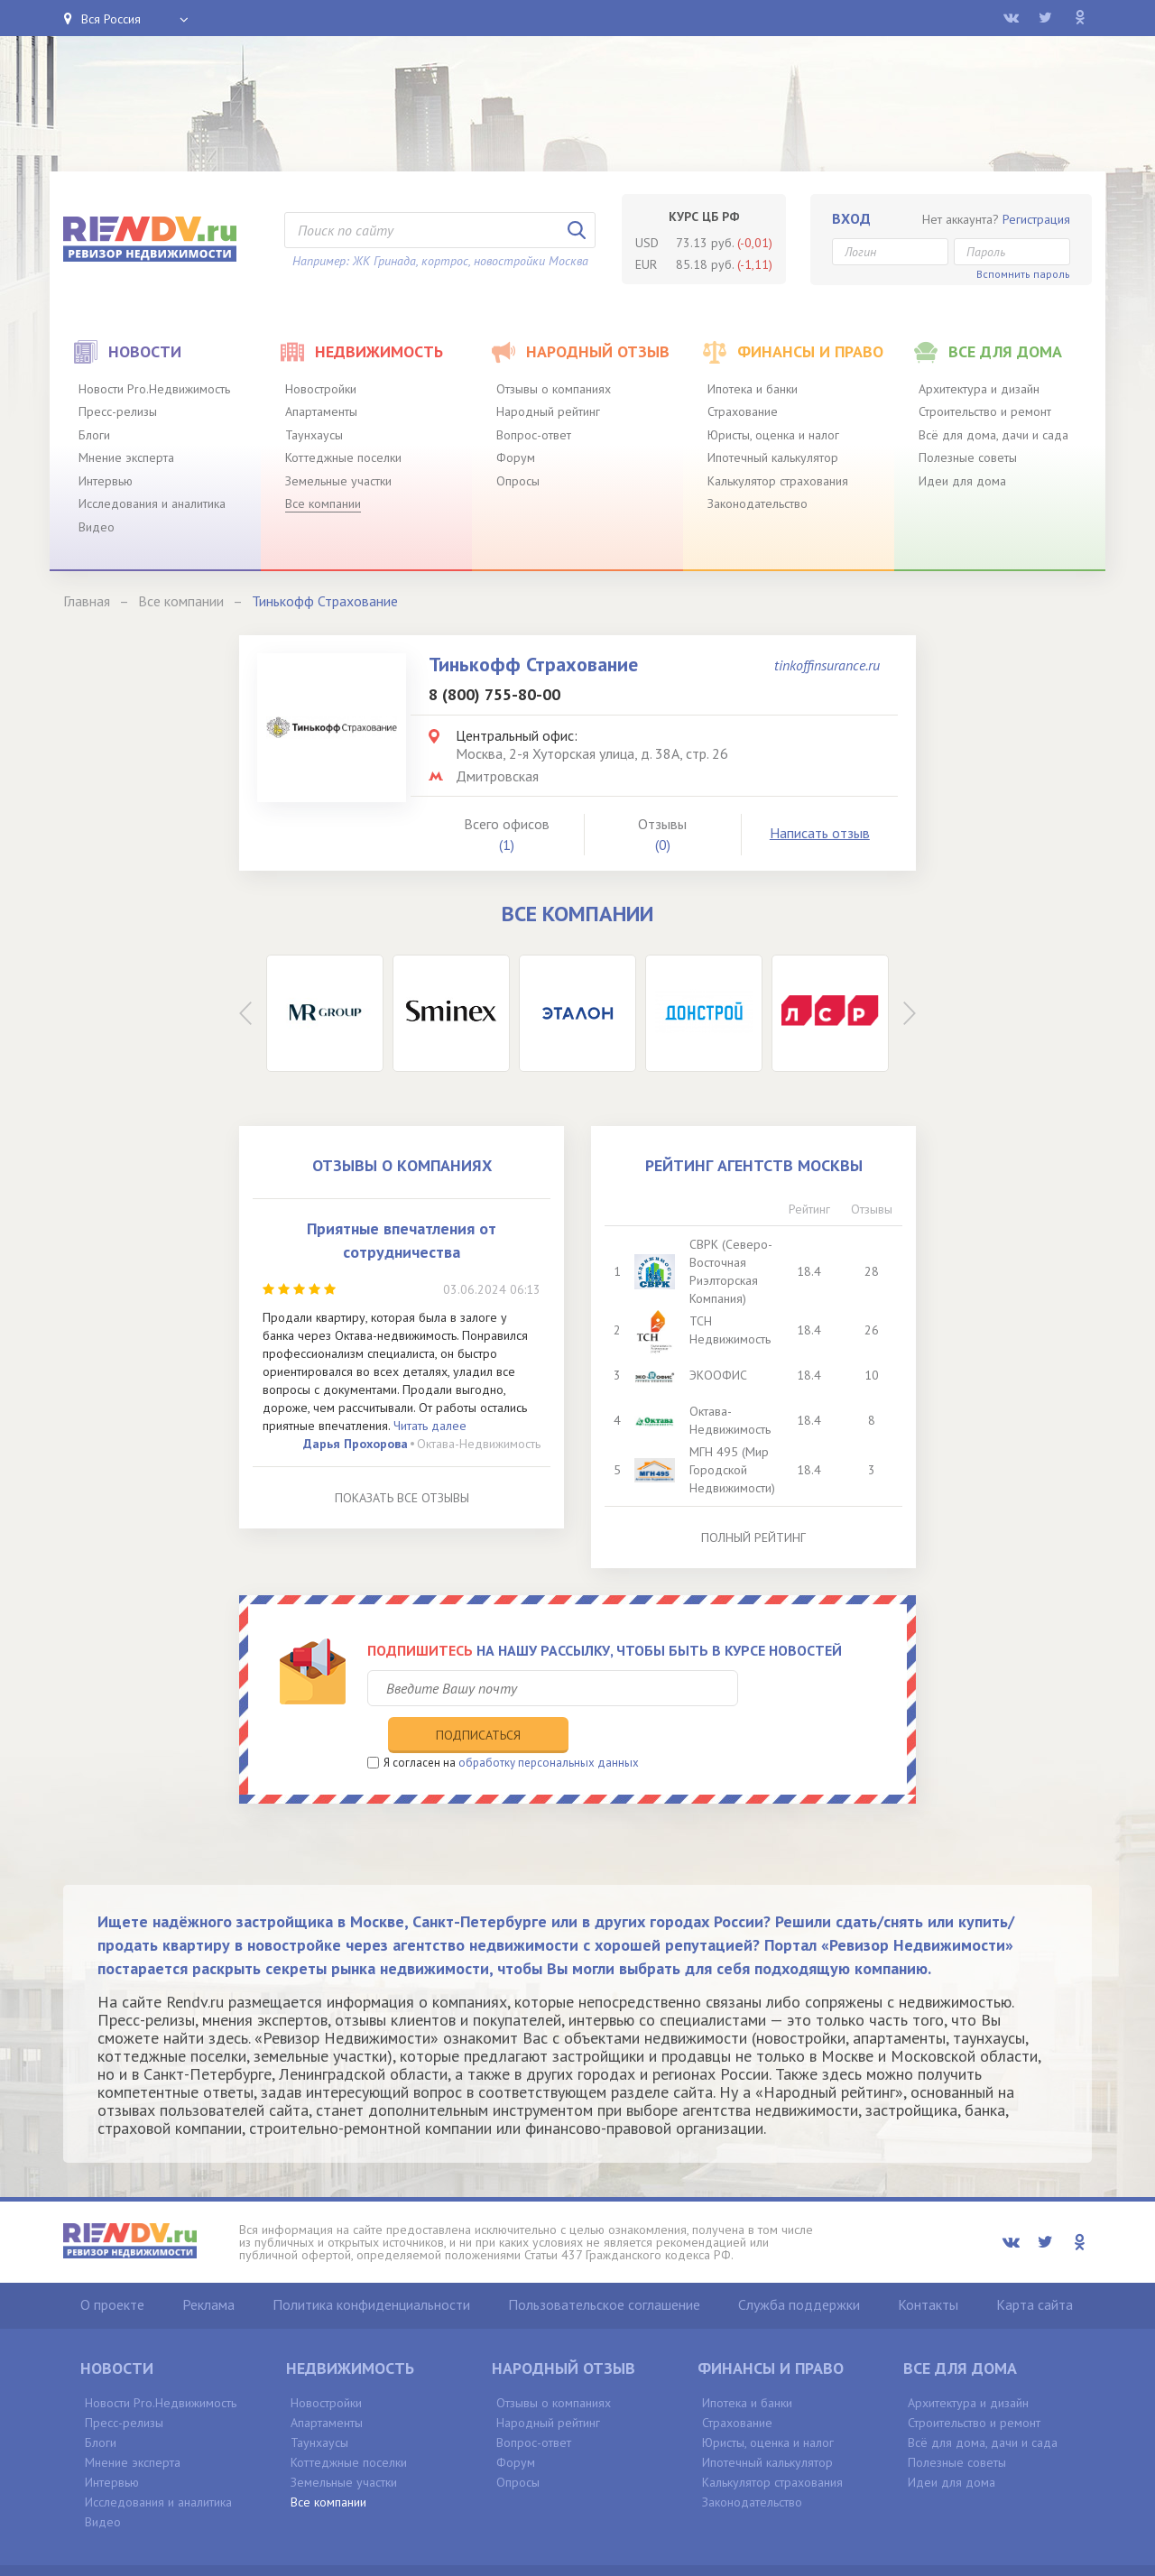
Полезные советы (968, 457)
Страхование (742, 411)
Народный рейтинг (548, 411)
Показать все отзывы (402, 1498)
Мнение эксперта (126, 457)
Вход (851, 218)
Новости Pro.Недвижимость (154, 389)
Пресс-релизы (118, 411)
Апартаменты (321, 411)
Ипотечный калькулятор (772, 457)
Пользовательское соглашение (604, 2267)
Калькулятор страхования (777, 481)
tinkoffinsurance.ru (827, 665)
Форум (515, 457)
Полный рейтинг (753, 1537)
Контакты (928, 2267)
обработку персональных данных (548, 1724)
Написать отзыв (820, 833)
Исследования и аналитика (152, 503)
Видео (97, 527)
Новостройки (320, 389)
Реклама (208, 2267)
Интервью (106, 481)
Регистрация (1036, 219)
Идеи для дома (962, 481)
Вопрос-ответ (533, 435)
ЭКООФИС (720, 1375)
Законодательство (757, 503)
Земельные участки (338, 481)
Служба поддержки (799, 2267)
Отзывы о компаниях (553, 389)
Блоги (94, 435)
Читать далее (430, 1425)
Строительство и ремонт (985, 411)
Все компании (323, 503)
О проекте (112, 2267)
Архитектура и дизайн (979, 389)
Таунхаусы (314, 435)
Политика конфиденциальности (371, 2267)
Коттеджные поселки (343, 457)
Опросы (518, 481)
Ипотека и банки (752, 389)
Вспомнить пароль (1023, 274)
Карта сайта (1034, 2267)
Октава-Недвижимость (479, 1444)
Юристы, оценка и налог (773, 435)
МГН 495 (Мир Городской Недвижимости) (734, 1470)
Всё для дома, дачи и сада (993, 435)
